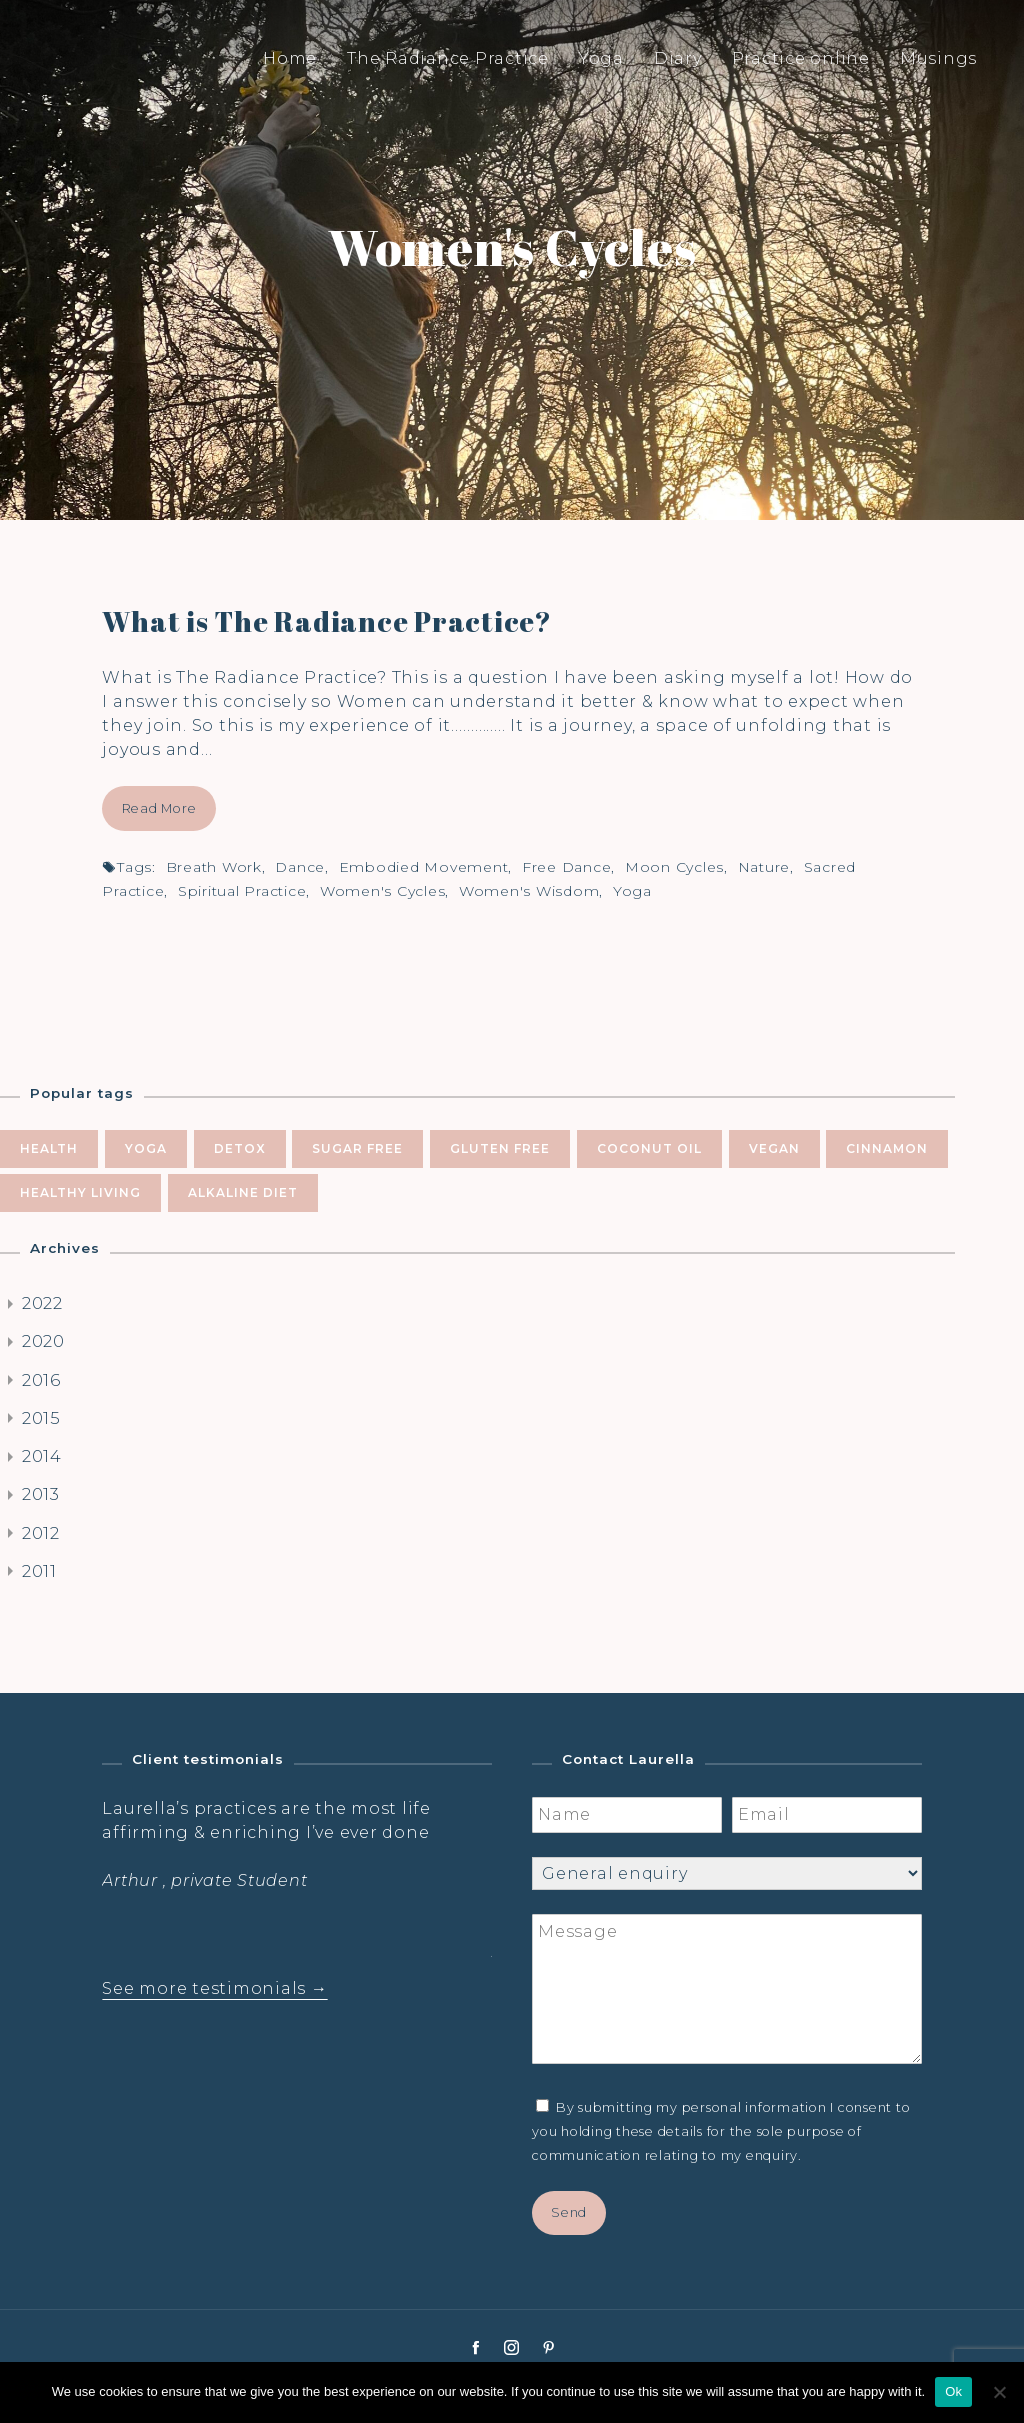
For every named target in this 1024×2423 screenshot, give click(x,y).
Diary (678, 58)
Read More (159, 808)
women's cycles (383, 891)
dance (300, 867)
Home (290, 58)
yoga (632, 891)
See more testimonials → (214, 1988)
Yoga (601, 58)
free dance (567, 867)
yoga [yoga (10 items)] (146, 1148)
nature (764, 867)
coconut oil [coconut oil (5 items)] (649, 1148)
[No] (999, 2392)
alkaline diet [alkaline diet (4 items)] (243, 1192)
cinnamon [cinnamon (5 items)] (887, 1148)
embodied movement (424, 867)
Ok (953, 2391)
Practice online (801, 58)
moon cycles (674, 867)
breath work (214, 867)
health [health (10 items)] (49, 1148)
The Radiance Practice (448, 58)
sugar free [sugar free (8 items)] (357, 1148)
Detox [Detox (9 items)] (240, 1148)
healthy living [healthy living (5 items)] (80, 1192)
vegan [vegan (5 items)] (774, 1148)
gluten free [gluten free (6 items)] (500, 1148)
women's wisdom (529, 891)
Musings (938, 58)
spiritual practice (242, 891)
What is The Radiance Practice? (327, 621)
